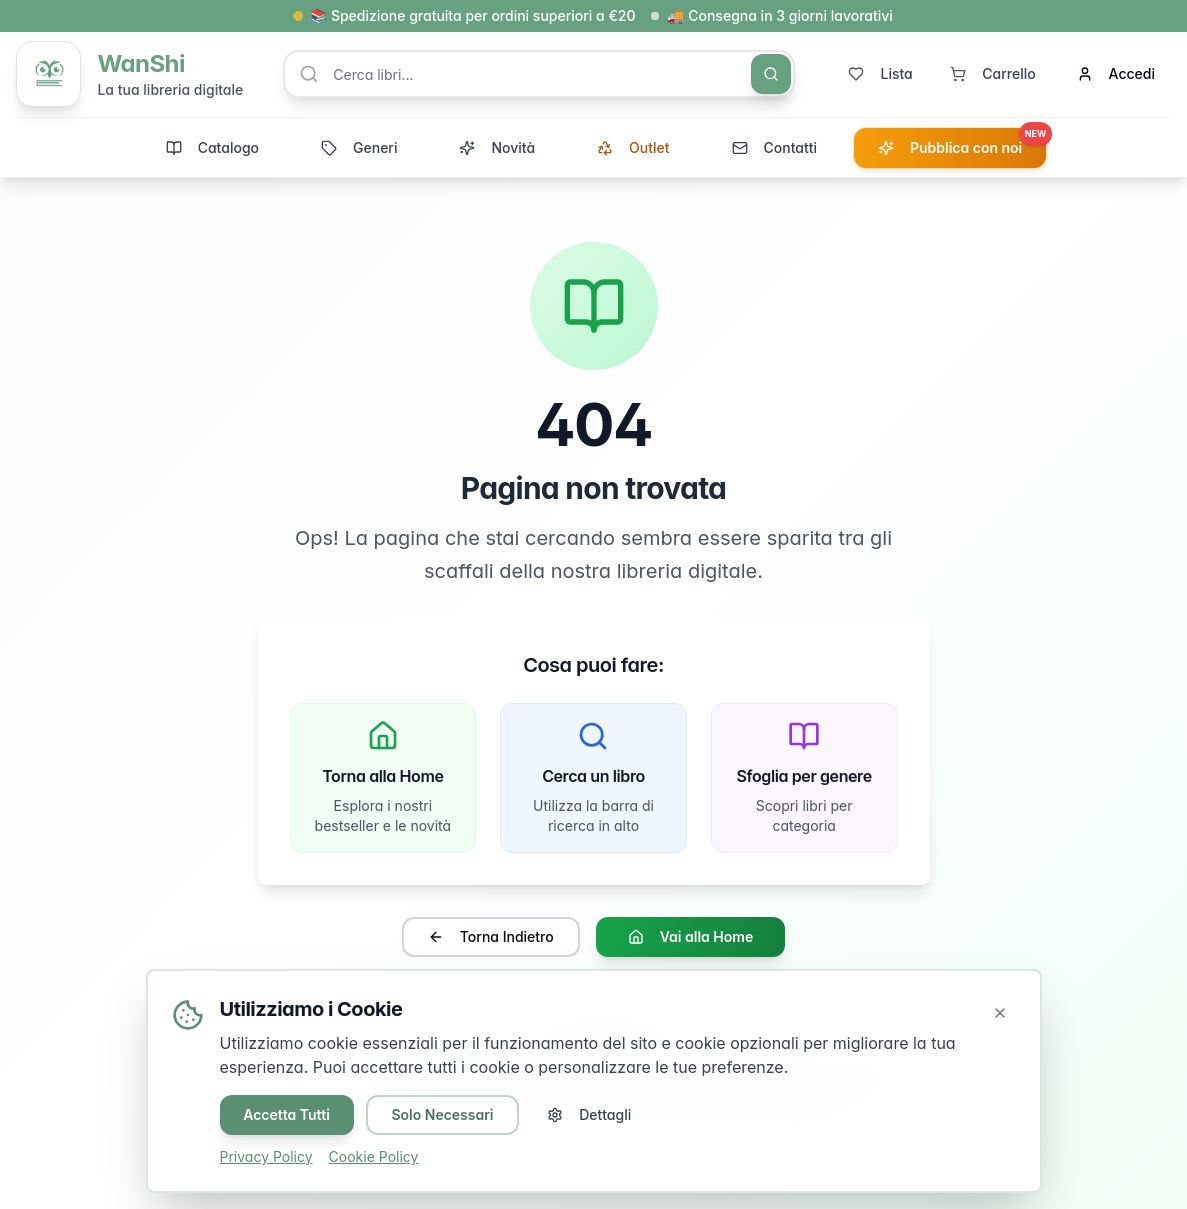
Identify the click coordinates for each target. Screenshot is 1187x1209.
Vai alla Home (690, 938)
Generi (359, 148)
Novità (497, 148)
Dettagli (590, 1114)
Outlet (633, 148)
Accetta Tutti (287, 1114)
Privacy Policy (266, 1156)
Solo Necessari (443, 1114)
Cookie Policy (374, 1156)
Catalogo (212, 148)
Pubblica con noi (962, 143)
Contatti (774, 148)
